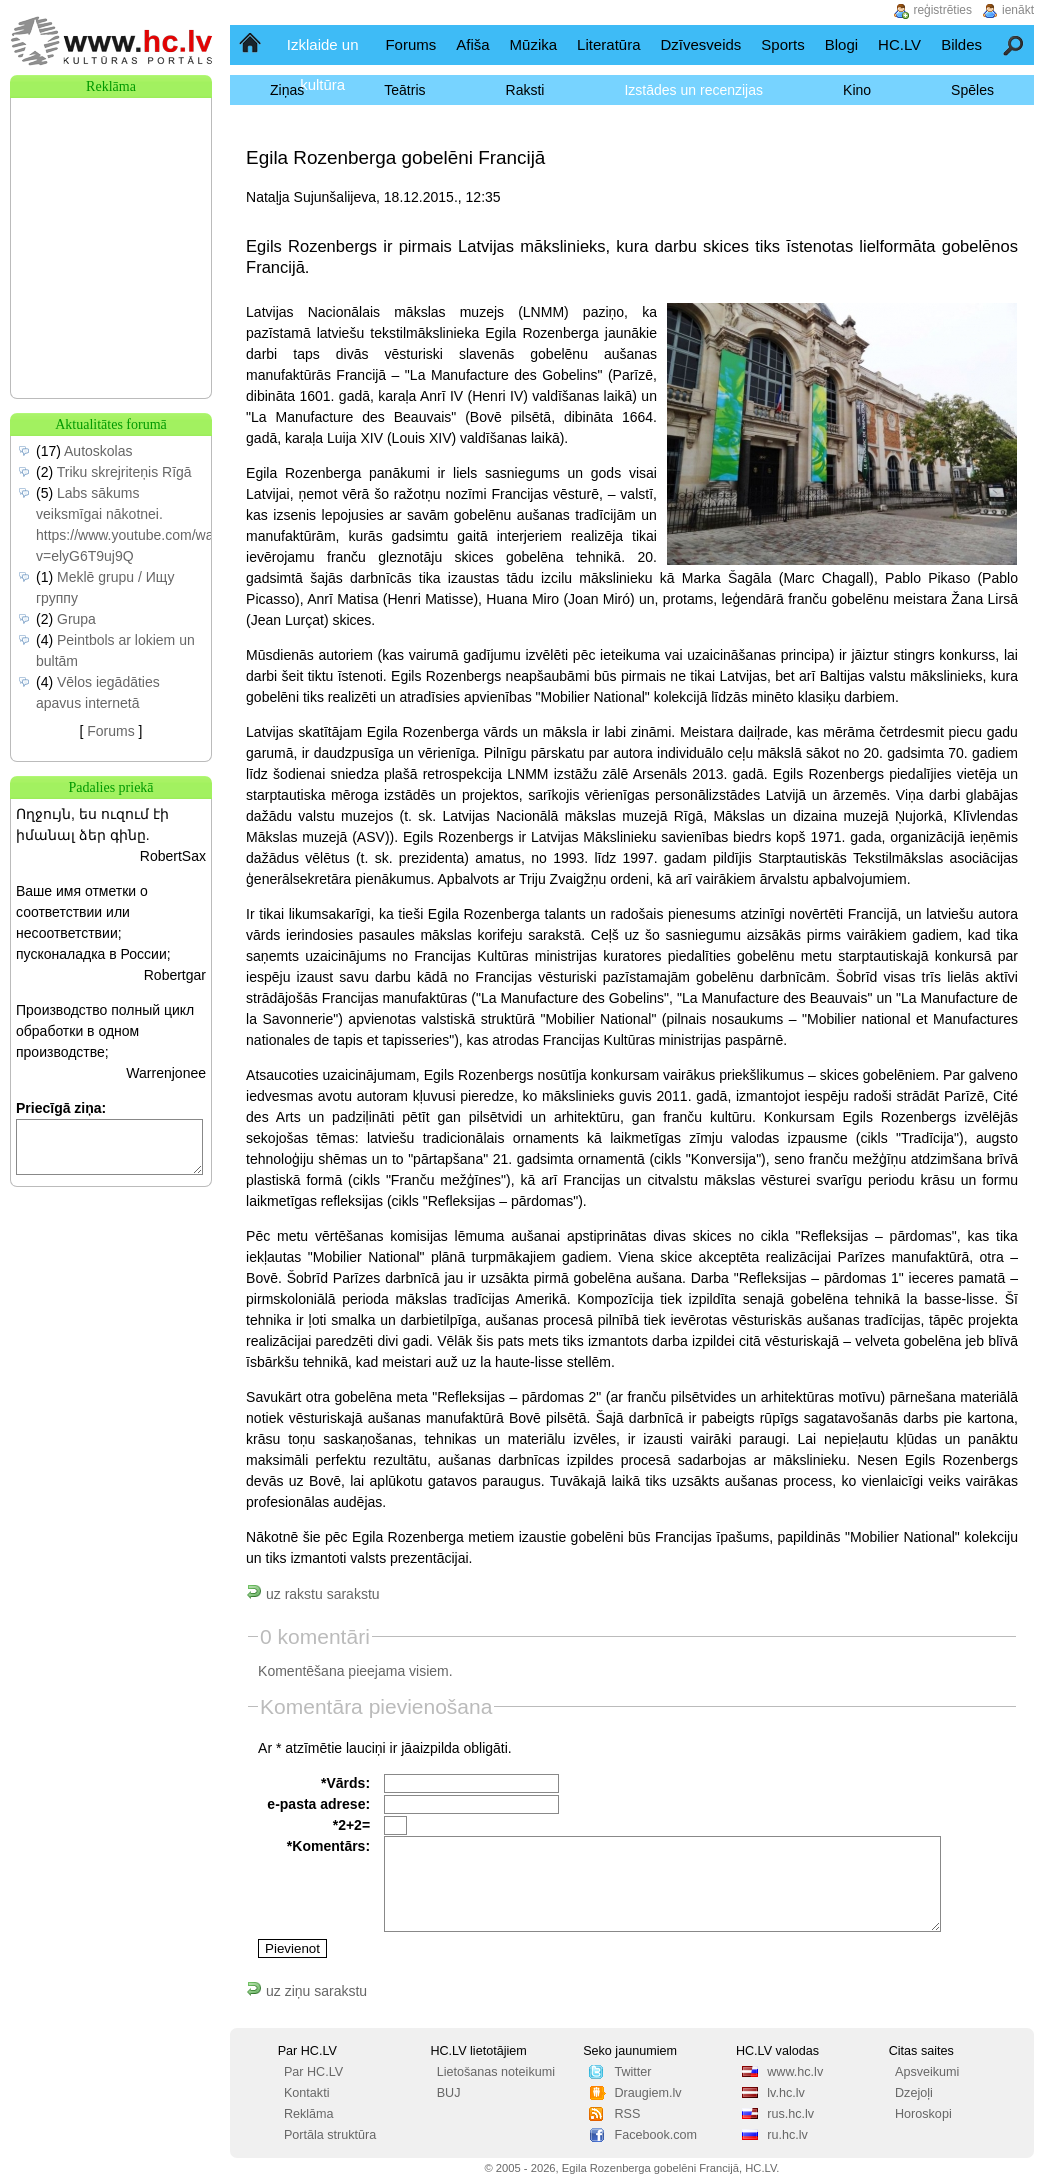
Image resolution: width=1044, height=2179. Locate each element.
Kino (857, 90)
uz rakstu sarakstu (313, 1594)
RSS (627, 2114)
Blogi (841, 44)
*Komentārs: (328, 1846)
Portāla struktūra (330, 2135)
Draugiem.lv (647, 2093)
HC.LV (899, 44)
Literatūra (608, 44)
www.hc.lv (795, 2072)
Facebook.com (655, 2135)
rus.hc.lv (790, 2114)
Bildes (961, 44)
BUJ (449, 2093)
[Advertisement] (111, 198)
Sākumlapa (251, 44)
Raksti (525, 90)
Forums (410, 44)
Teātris (404, 90)
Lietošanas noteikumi (496, 2072)
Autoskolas (98, 451)
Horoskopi (923, 2114)
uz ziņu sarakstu (306, 1991)
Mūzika (534, 44)
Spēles (972, 90)
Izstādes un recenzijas (693, 90)
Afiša (472, 44)
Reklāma (309, 2114)
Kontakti (307, 2093)
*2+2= (351, 1825)
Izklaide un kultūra (323, 64)
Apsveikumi (927, 2072)
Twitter (632, 2072)
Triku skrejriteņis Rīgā (124, 472)
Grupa (76, 619)
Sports (782, 44)
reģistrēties (942, 10)
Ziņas (287, 90)
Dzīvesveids (700, 44)
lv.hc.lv (786, 2093)
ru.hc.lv (787, 2135)
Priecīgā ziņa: (61, 1108)
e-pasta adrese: (318, 1804)
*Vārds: (345, 1783)
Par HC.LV (313, 2072)
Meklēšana (1014, 44)
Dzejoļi (914, 2093)
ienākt (1018, 10)
